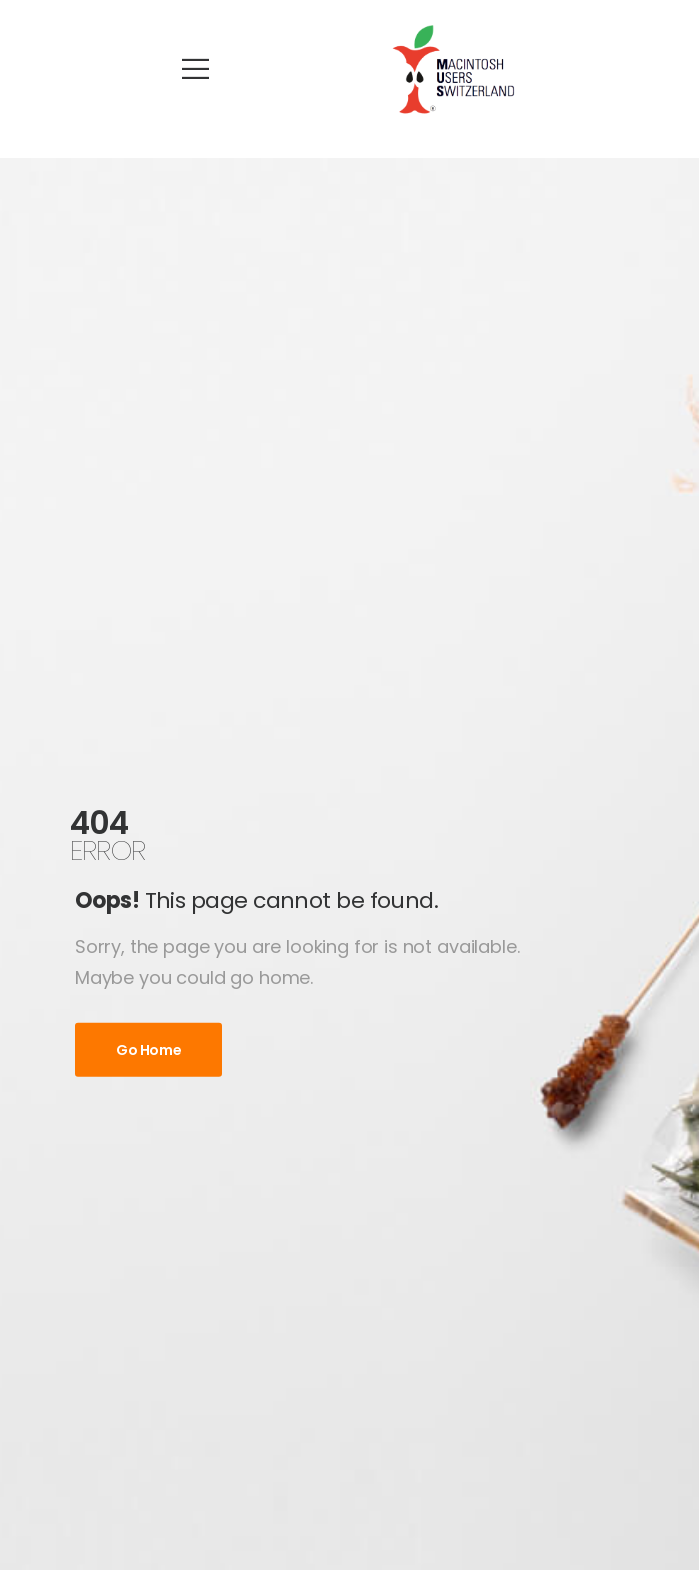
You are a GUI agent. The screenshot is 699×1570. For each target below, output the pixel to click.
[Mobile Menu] (195, 69)
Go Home (149, 1050)
